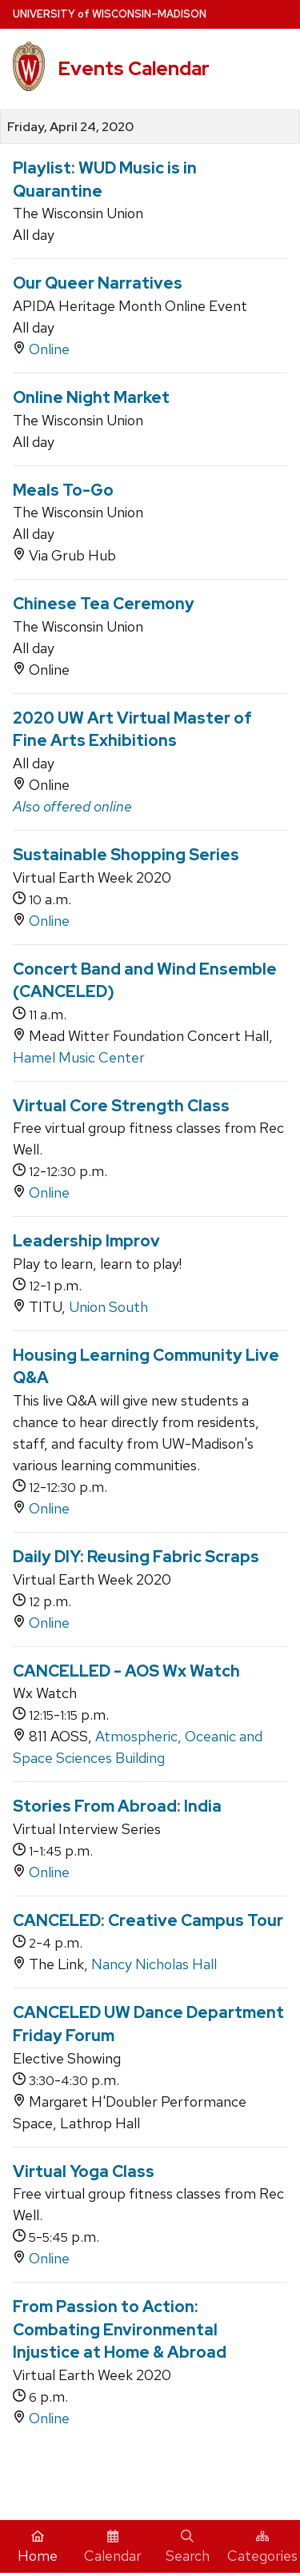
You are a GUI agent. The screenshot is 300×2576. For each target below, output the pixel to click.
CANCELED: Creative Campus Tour (148, 1920)
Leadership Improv (86, 1240)
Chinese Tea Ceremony (103, 603)
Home (38, 2547)
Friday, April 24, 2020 (70, 127)
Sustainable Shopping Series (126, 854)
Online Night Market (91, 397)
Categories (262, 2547)
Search (188, 2547)
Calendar (113, 2547)
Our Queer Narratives (97, 283)
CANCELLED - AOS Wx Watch (126, 1671)
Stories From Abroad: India (117, 1806)
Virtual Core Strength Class (121, 1105)
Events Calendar (134, 68)
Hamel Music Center (79, 1057)
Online (49, 349)
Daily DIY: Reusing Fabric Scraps (136, 1556)
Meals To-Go (63, 490)
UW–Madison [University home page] (109, 14)
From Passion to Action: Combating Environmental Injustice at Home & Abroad (119, 2329)
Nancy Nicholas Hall (154, 1964)
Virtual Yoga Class (83, 2171)
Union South (108, 1307)
